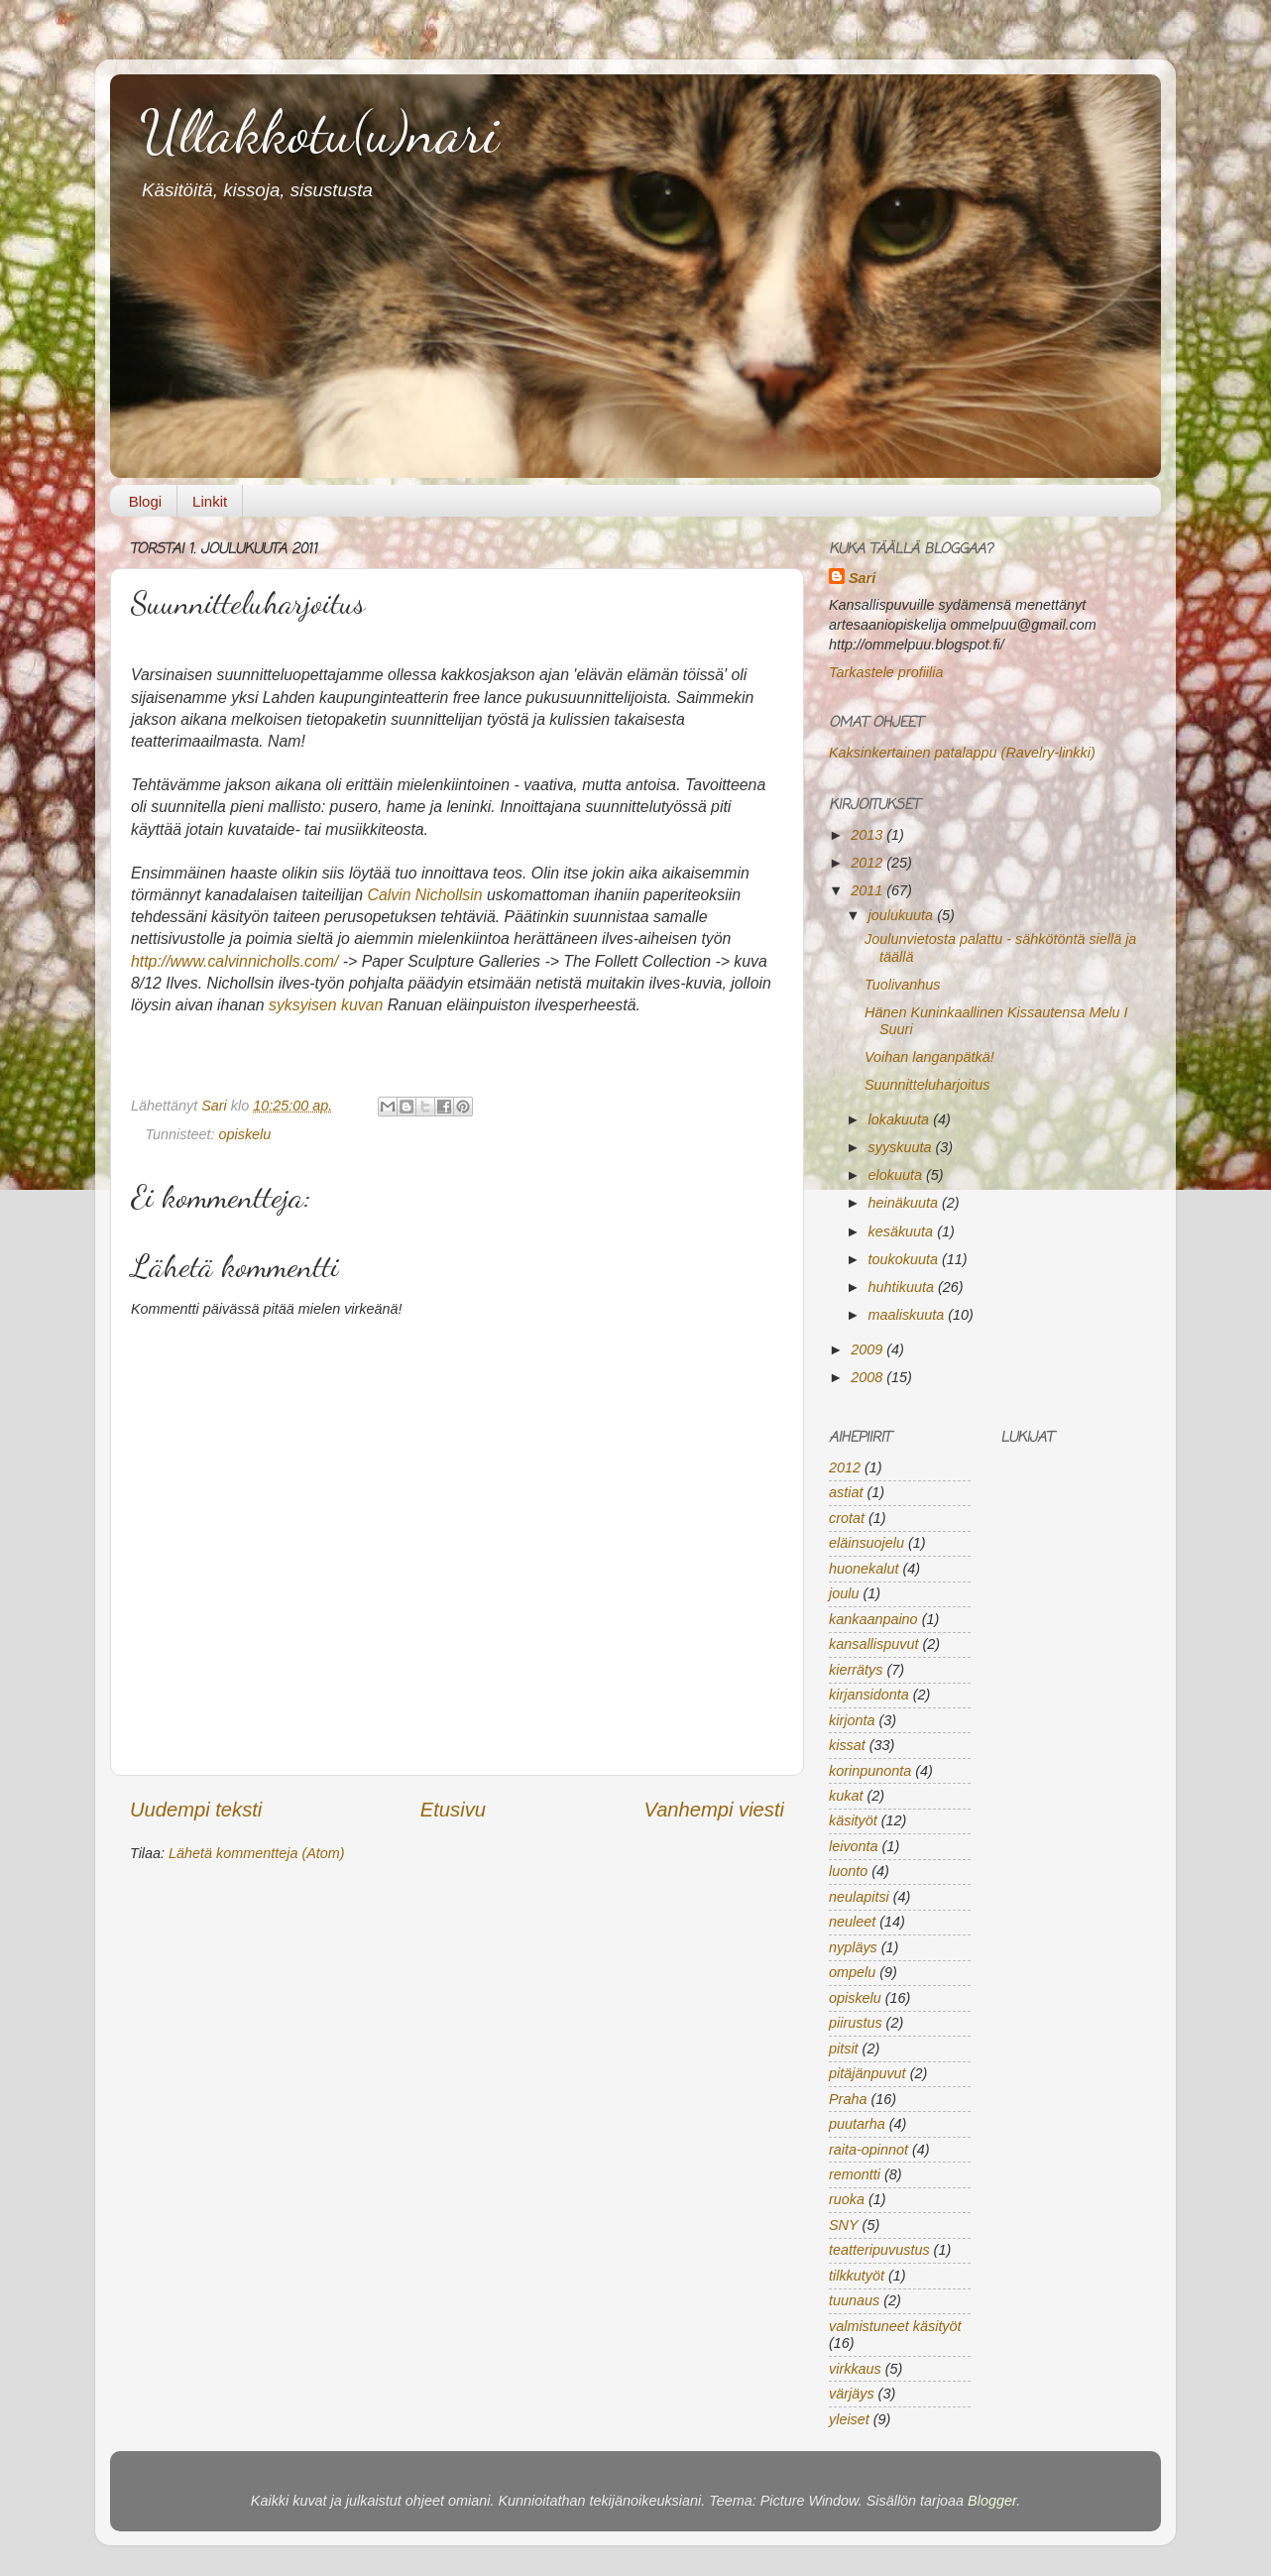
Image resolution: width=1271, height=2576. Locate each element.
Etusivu (453, 1809)
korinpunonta (870, 1771)
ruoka (847, 2199)
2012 (868, 863)
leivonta (853, 1846)
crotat (847, 1518)
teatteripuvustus (879, 2250)
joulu (844, 1593)
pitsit (844, 2048)
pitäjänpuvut (867, 2073)
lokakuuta (901, 1119)
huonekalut (863, 1569)
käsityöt (853, 1820)
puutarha (857, 2124)
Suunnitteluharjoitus (927, 1085)
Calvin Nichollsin (424, 894)
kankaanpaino (873, 1619)
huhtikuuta (903, 1287)
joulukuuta (903, 915)
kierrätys (855, 1670)
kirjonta (851, 1720)
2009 (868, 1349)
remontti (854, 2174)
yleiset (849, 2419)
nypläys (853, 1947)
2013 (868, 835)
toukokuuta (905, 1259)
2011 (868, 890)
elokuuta (897, 1175)
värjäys (851, 2393)
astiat (846, 1492)
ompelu (852, 1972)
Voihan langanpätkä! (929, 1057)
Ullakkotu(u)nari (319, 132)
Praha (848, 2099)
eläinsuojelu (866, 1543)
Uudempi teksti (196, 1809)
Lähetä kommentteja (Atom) (257, 1853)
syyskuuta (902, 1147)
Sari (216, 1105)
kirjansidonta (869, 1694)
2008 (868, 1377)
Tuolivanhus (903, 985)
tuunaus (854, 2300)
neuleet (852, 1922)
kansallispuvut (873, 1644)
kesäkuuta (903, 1231)
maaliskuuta (908, 1315)
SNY (844, 2225)
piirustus (855, 2023)
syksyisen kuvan (326, 1004)
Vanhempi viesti (713, 1809)
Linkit (209, 501)
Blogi (145, 501)
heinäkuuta (905, 1203)
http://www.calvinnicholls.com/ (234, 961)
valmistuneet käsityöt (895, 2326)
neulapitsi (859, 1897)
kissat (847, 1745)
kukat (846, 1796)
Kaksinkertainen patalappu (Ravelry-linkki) (962, 753)
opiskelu (245, 1134)
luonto (848, 1871)
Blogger (992, 2501)
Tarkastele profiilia (886, 672)
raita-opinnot (868, 2150)
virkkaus (855, 2369)
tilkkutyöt (856, 2275)
